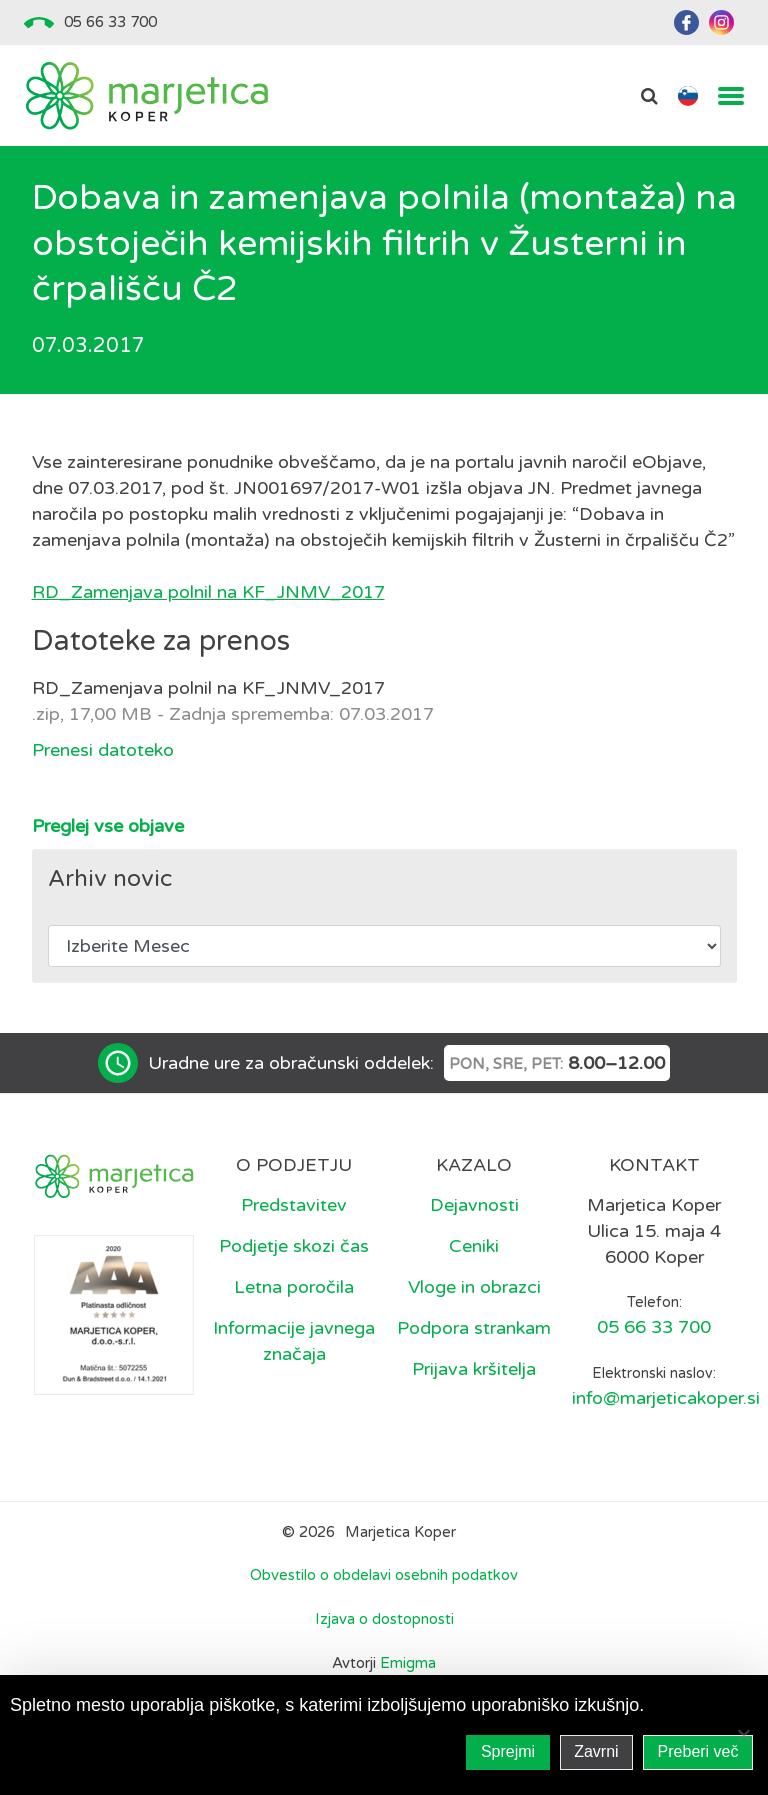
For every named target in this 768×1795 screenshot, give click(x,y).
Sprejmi (508, 1751)
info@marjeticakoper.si (666, 1398)
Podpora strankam (474, 1328)
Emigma (408, 1663)
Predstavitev (294, 1205)
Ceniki (474, 1246)
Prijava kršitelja (474, 1369)
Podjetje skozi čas (294, 1246)
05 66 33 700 (110, 22)
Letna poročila (294, 1287)
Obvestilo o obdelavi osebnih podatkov (384, 1575)
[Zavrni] (743, 1735)
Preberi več (698, 1751)
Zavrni (596, 1751)
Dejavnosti (474, 1205)
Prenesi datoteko (103, 750)
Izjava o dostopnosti (384, 1619)
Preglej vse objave (108, 826)
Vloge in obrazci (474, 1287)
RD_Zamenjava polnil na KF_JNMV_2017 (208, 592)
